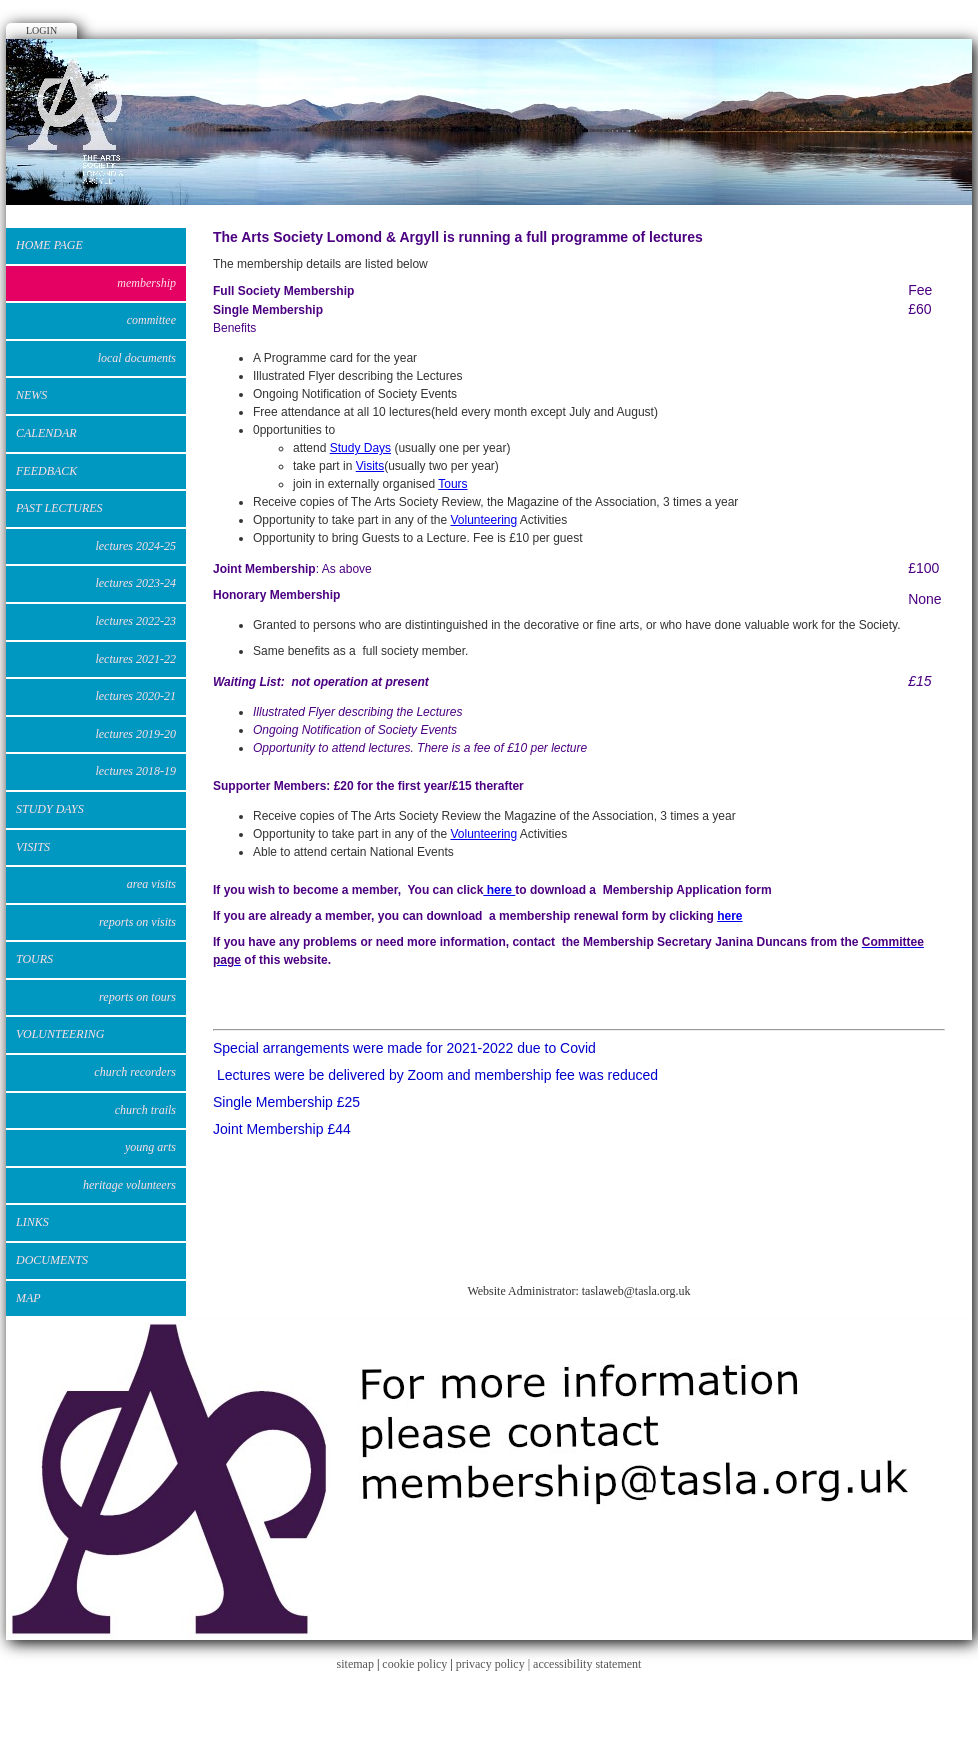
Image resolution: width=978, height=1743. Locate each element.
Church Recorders (135, 1072)
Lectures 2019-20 (135, 734)
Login (41, 30)
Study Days (360, 448)
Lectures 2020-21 (135, 696)
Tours (34, 959)
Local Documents (137, 358)
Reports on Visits (137, 922)
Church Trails (145, 1110)
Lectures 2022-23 (135, 621)
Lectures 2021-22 (135, 659)
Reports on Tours (137, 997)
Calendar (46, 433)
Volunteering (483, 520)
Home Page (49, 245)
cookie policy (414, 1664)
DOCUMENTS (52, 1260)
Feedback (46, 471)
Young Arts (150, 1147)
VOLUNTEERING (60, 1034)
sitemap (355, 1664)
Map (28, 1298)
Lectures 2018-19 (135, 771)
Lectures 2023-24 (135, 583)
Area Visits (151, 884)
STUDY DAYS (50, 809)
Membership (146, 283)
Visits (370, 466)
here (499, 890)
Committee (151, 320)
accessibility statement (587, 1664)
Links (32, 1222)
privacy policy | (494, 1664)
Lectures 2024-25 (135, 546)
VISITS (33, 847)
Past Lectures (59, 508)
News (31, 395)
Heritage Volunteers (129, 1185)
